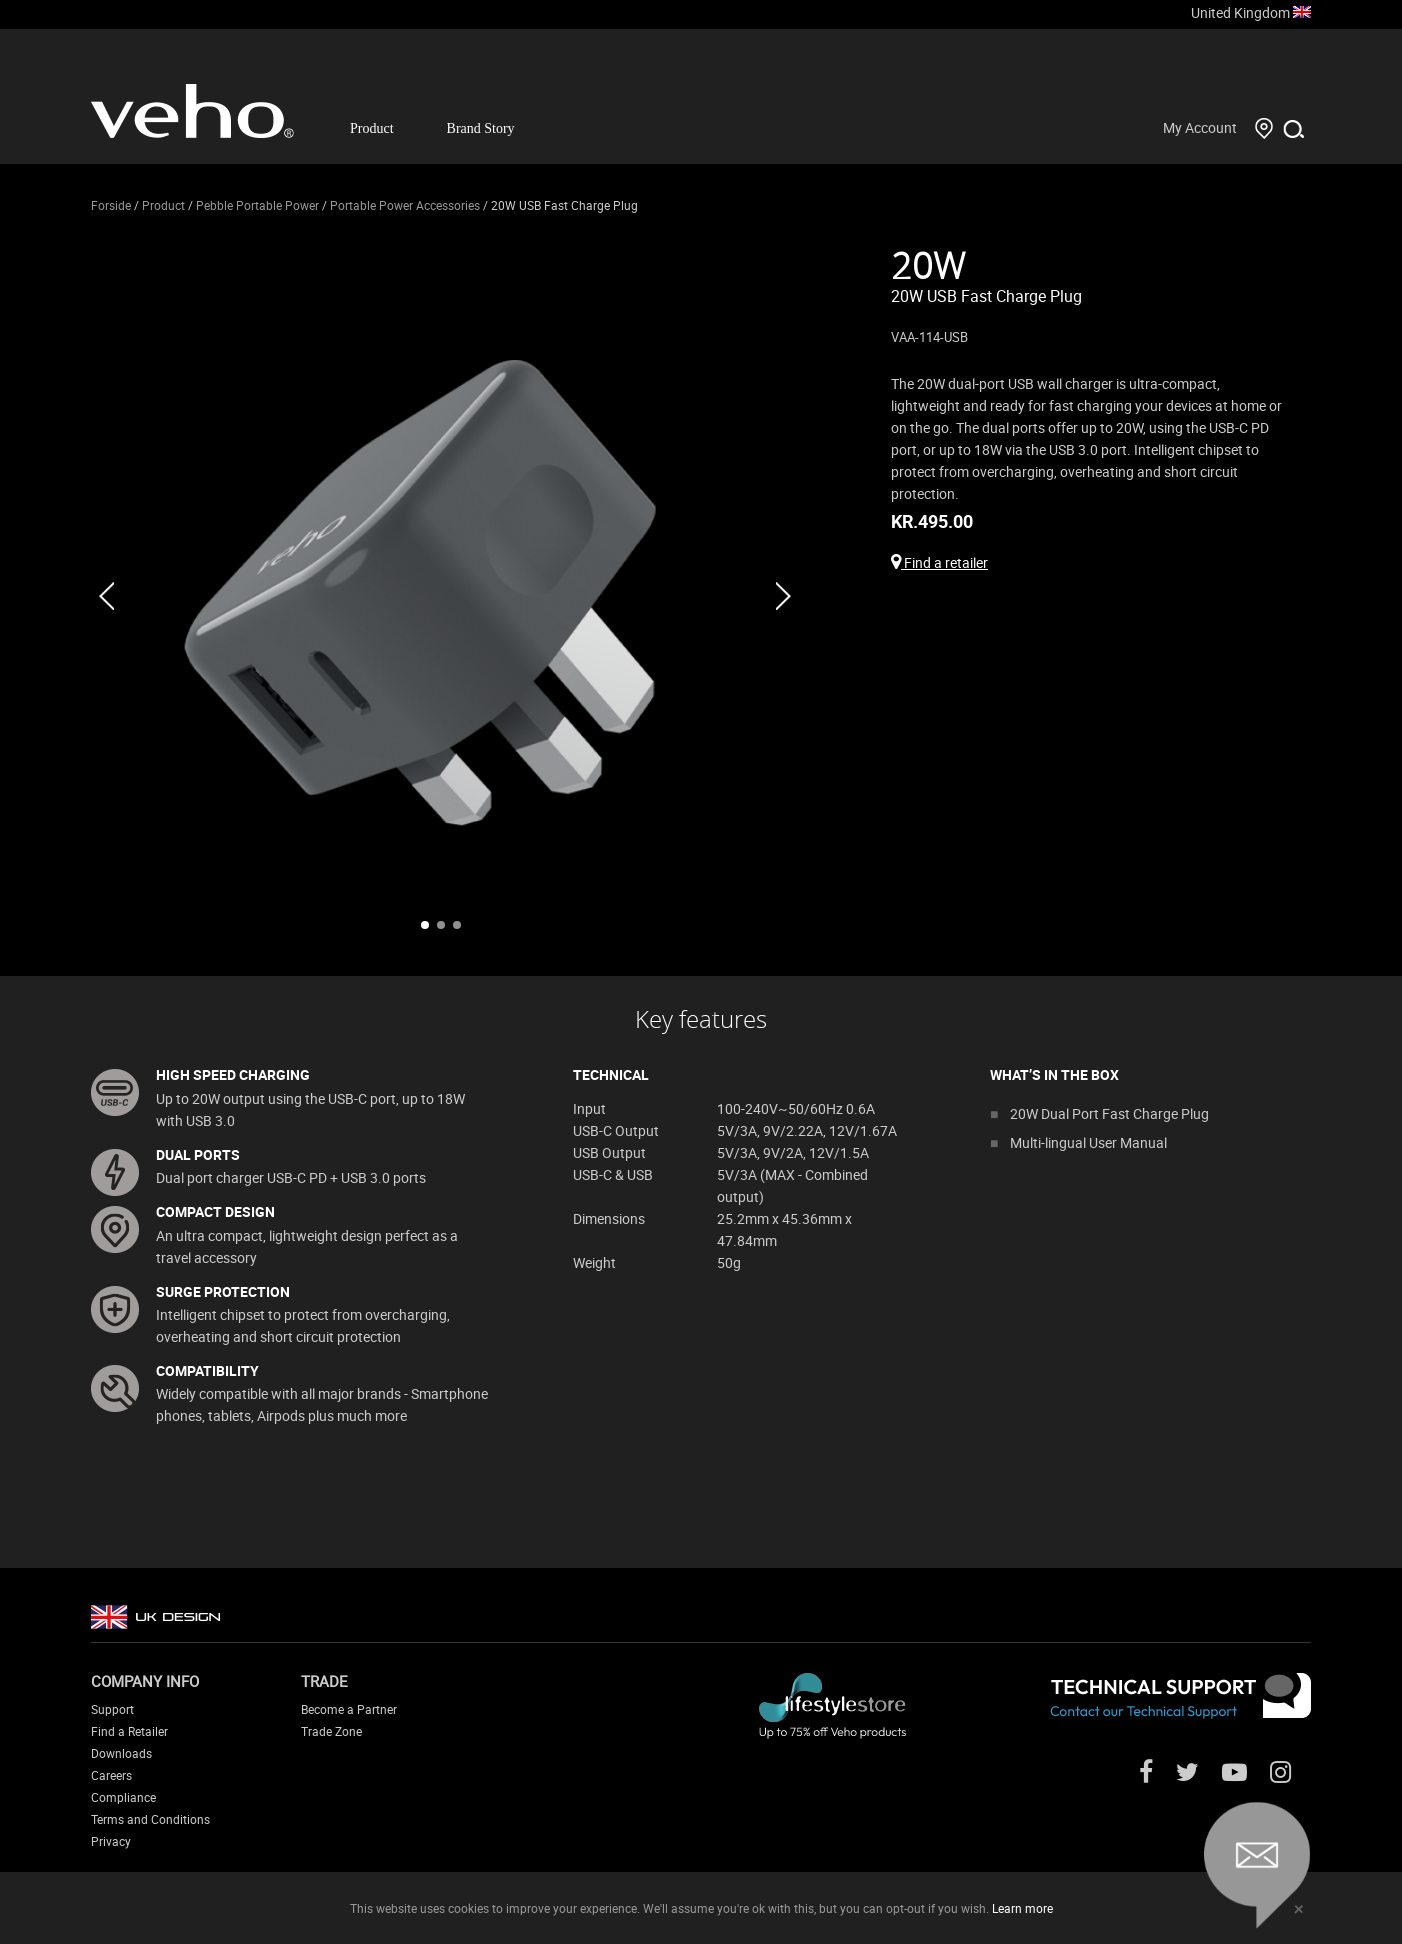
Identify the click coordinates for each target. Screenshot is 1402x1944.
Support (112, 1709)
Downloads (121, 1753)
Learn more (1022, 1908)
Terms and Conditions (150, 1819)
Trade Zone (331, 1731)
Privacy (111, 1841)
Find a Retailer (129, 1731)
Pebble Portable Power (257, 205)
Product (372, 128)
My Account (1200, 127)
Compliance (123, 1797)
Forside (111, 205)
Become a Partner (349, 1709)
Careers (111, 1775)
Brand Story (481, 128)
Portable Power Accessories (405, 205)
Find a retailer (939, 562)
